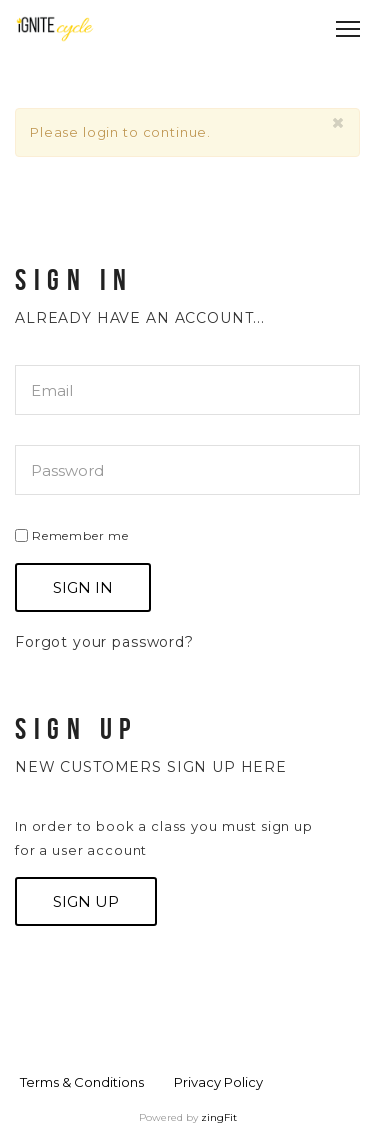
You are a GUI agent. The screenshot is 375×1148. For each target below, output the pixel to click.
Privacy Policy (218, 1082)
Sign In (83, 587)
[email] (187, 390)
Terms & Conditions (82, 1082)
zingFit (219, 1117)
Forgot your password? (104, 642)
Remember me (72, 535)
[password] (187, 470)
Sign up (86, 901)
